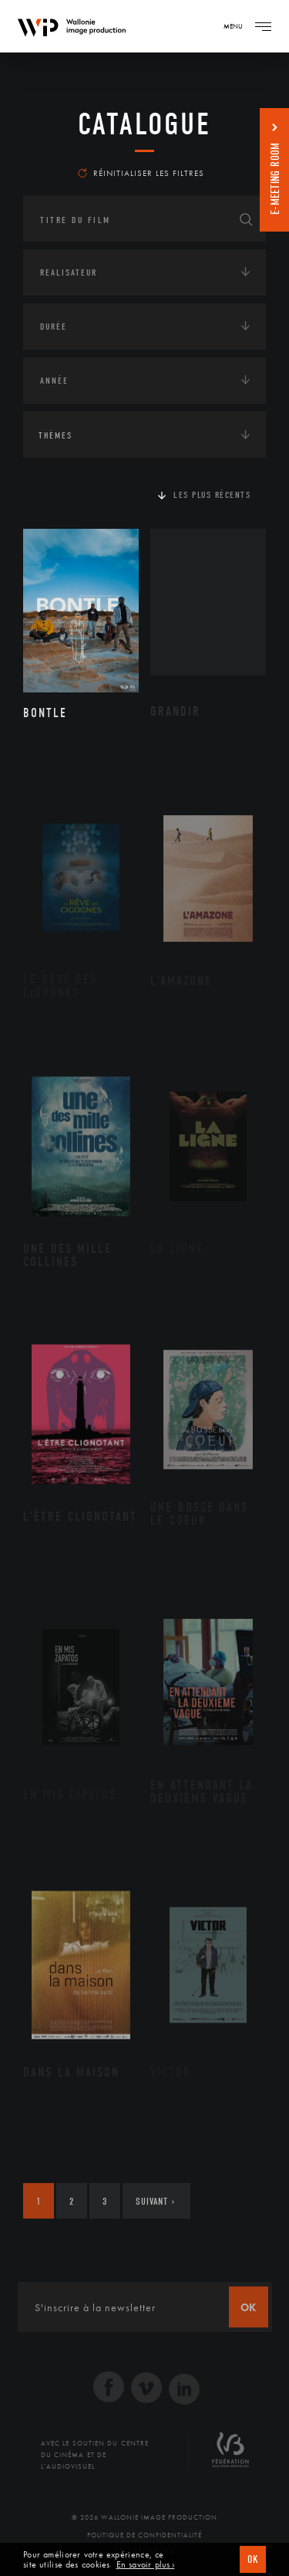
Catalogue (144, 124)
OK (252, 2559)
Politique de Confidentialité (144, 2535)
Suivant (155, 2201)
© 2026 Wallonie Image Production (144, 2517)
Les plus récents (211, 494)
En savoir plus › (145, 2565)
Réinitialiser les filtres (141, 173)
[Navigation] (263, 26)
